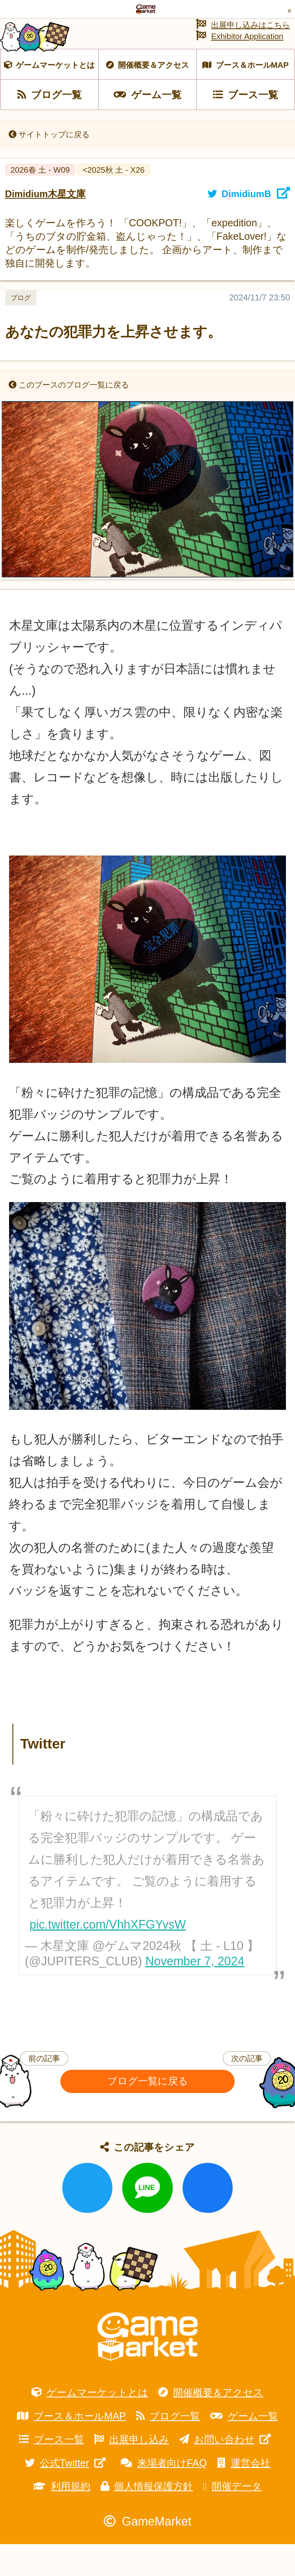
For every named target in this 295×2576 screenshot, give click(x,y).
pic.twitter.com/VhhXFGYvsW (108, 1956)
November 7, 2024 (195, 1993)
